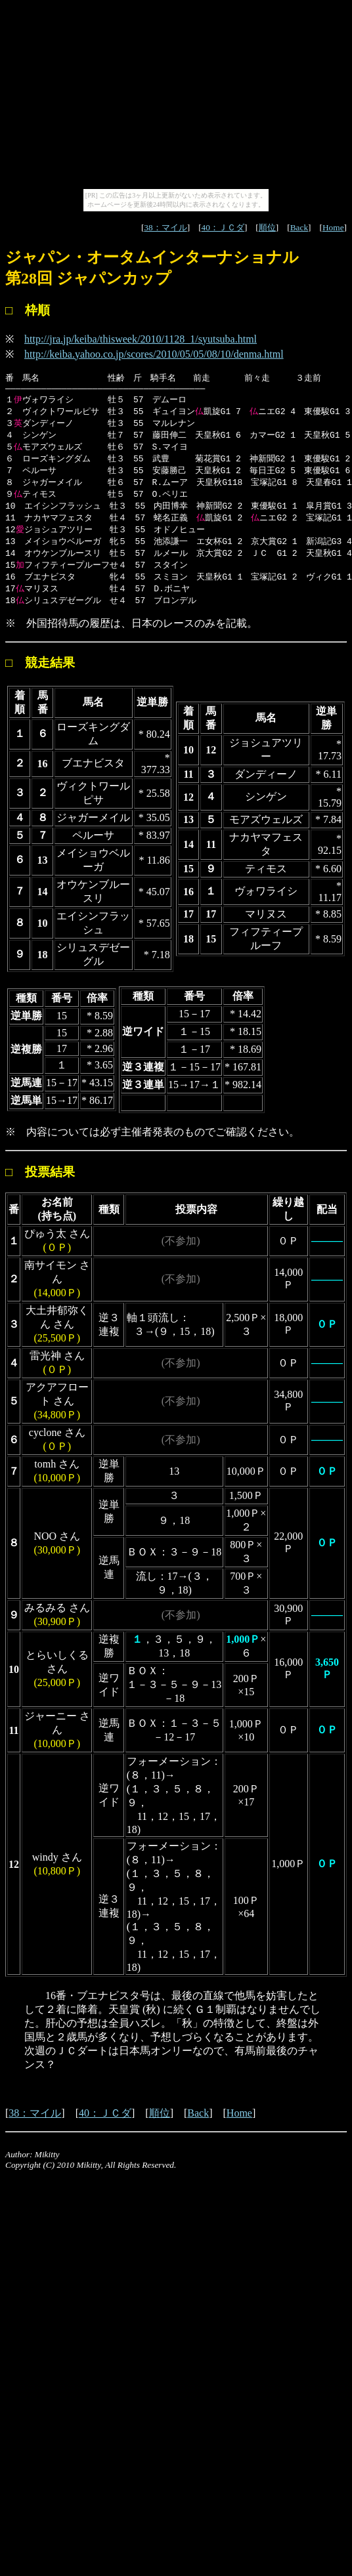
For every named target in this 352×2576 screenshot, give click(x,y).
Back (299, 227)
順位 (267, 227)
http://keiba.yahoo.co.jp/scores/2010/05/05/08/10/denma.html (154, 354)
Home (333, 227)
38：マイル (165, 227)
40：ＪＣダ (223, 227)
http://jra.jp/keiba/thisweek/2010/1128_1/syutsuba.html (140, 339)
